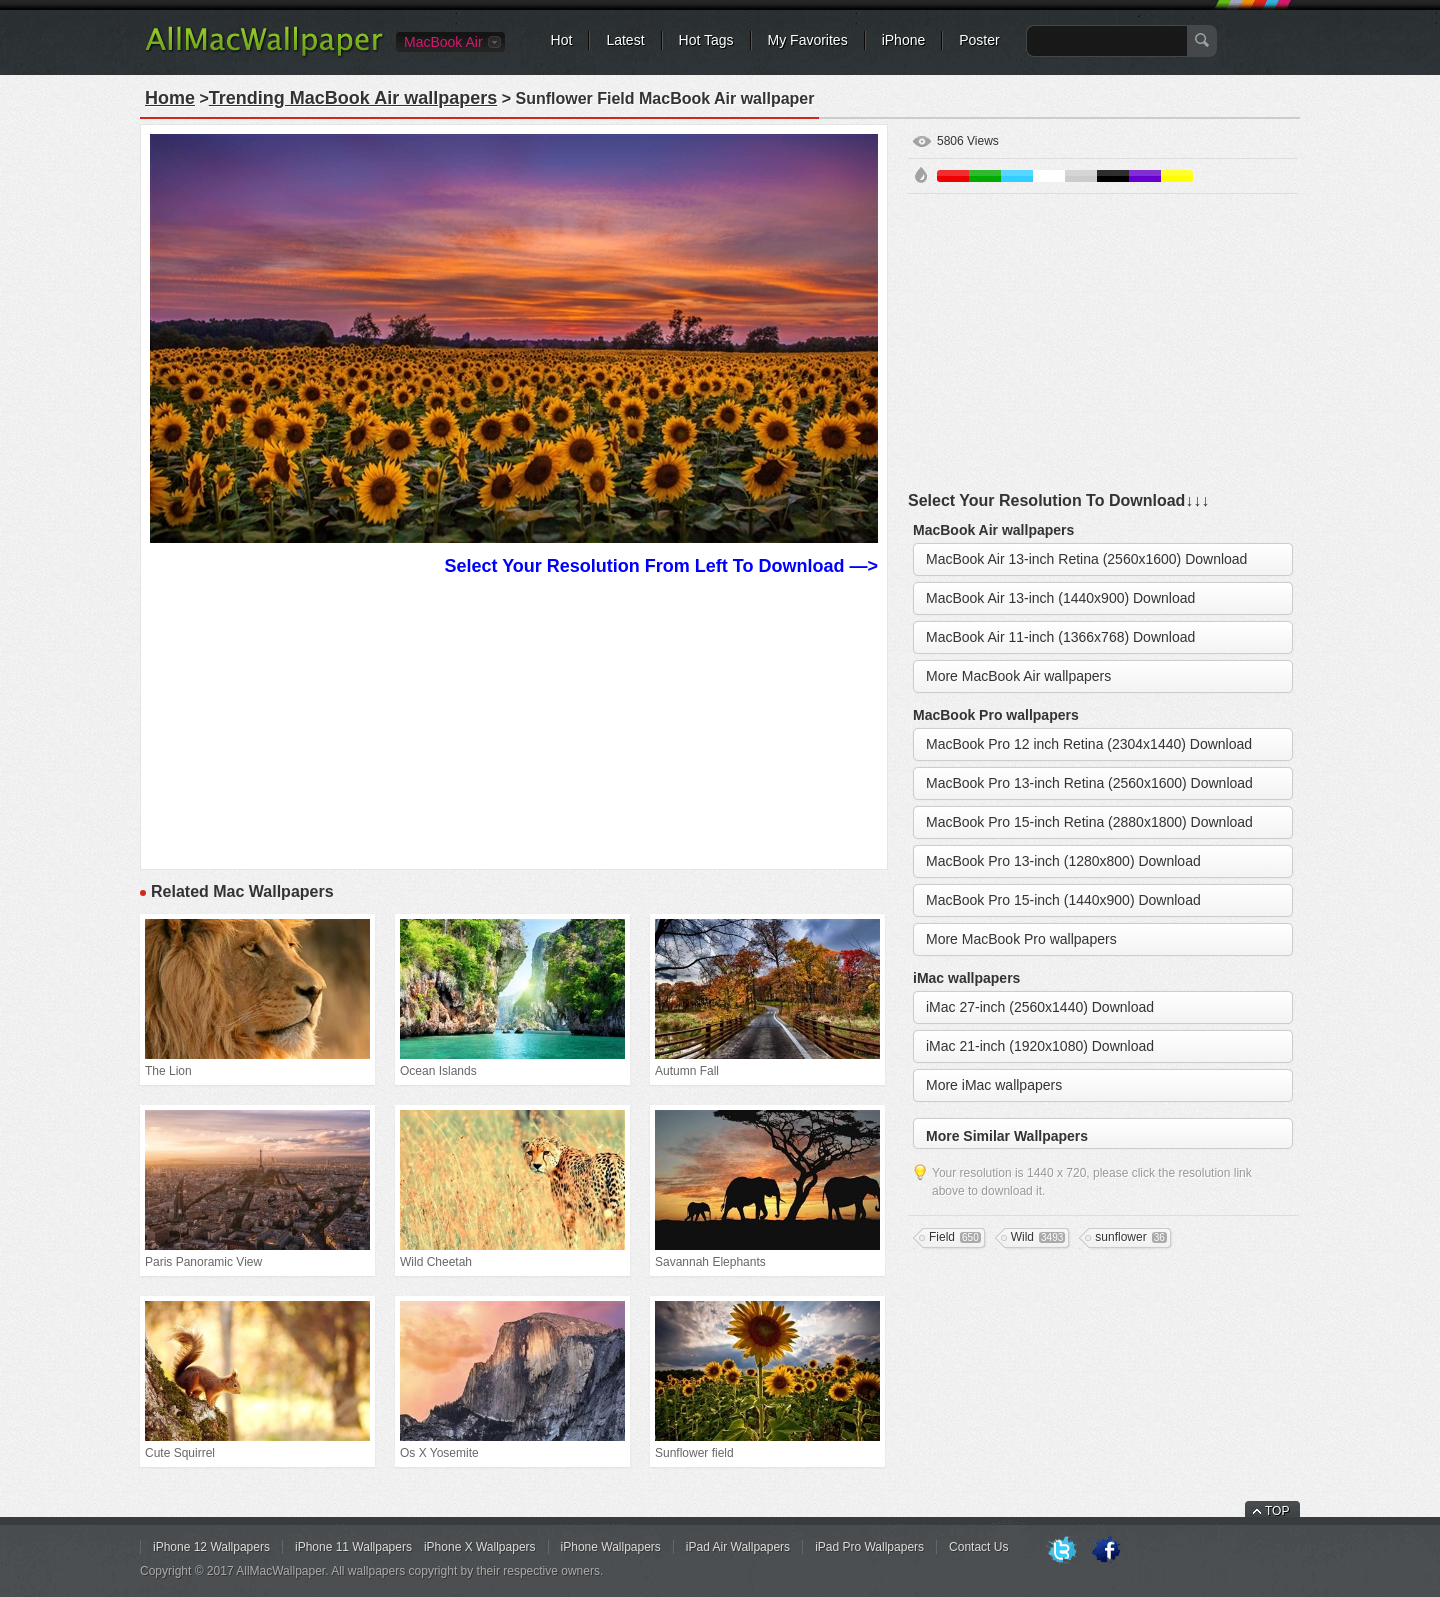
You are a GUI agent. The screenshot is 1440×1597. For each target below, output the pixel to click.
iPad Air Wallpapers (738, 1547)
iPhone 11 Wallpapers (353, 1547)
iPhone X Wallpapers (480, 1547)
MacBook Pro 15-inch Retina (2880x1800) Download (1089, 822)
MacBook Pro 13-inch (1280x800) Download (1063, 861)
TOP (1277, 1511)
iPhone (904, 40)
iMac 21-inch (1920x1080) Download (1040, 1046)
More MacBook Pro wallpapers (1021, 939)
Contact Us (978, 1547)
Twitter (1062, 1551)
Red (953, 176)
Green (985, 176)
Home (170, 98)
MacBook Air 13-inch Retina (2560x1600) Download (1086, 559)
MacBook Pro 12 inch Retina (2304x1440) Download (1089, 744)
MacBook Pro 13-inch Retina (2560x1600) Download (1089, 783)
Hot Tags (706, 40)
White (1049, 176)
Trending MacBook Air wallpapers (353, 98)
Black (1113, 176)
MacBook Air (443, 42)
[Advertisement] (514, 720)
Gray (1081, 176)
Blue (1017, 176)
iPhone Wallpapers (611, 1547)
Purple (1145, 176)
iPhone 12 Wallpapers (211, 1547)
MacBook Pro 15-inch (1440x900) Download (1063, 900)
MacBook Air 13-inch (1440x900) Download (1060, 598)
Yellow (1177, 176)
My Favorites (808, 40)
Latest (625, 40)
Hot (562, 40)
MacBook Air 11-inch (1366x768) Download (1060, 637)
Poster (979, 40)
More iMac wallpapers (994, 1085)
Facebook (1106, 1551)
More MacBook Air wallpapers (1018, 676)
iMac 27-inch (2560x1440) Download (1040, 1007)
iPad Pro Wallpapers (869, 1547)
